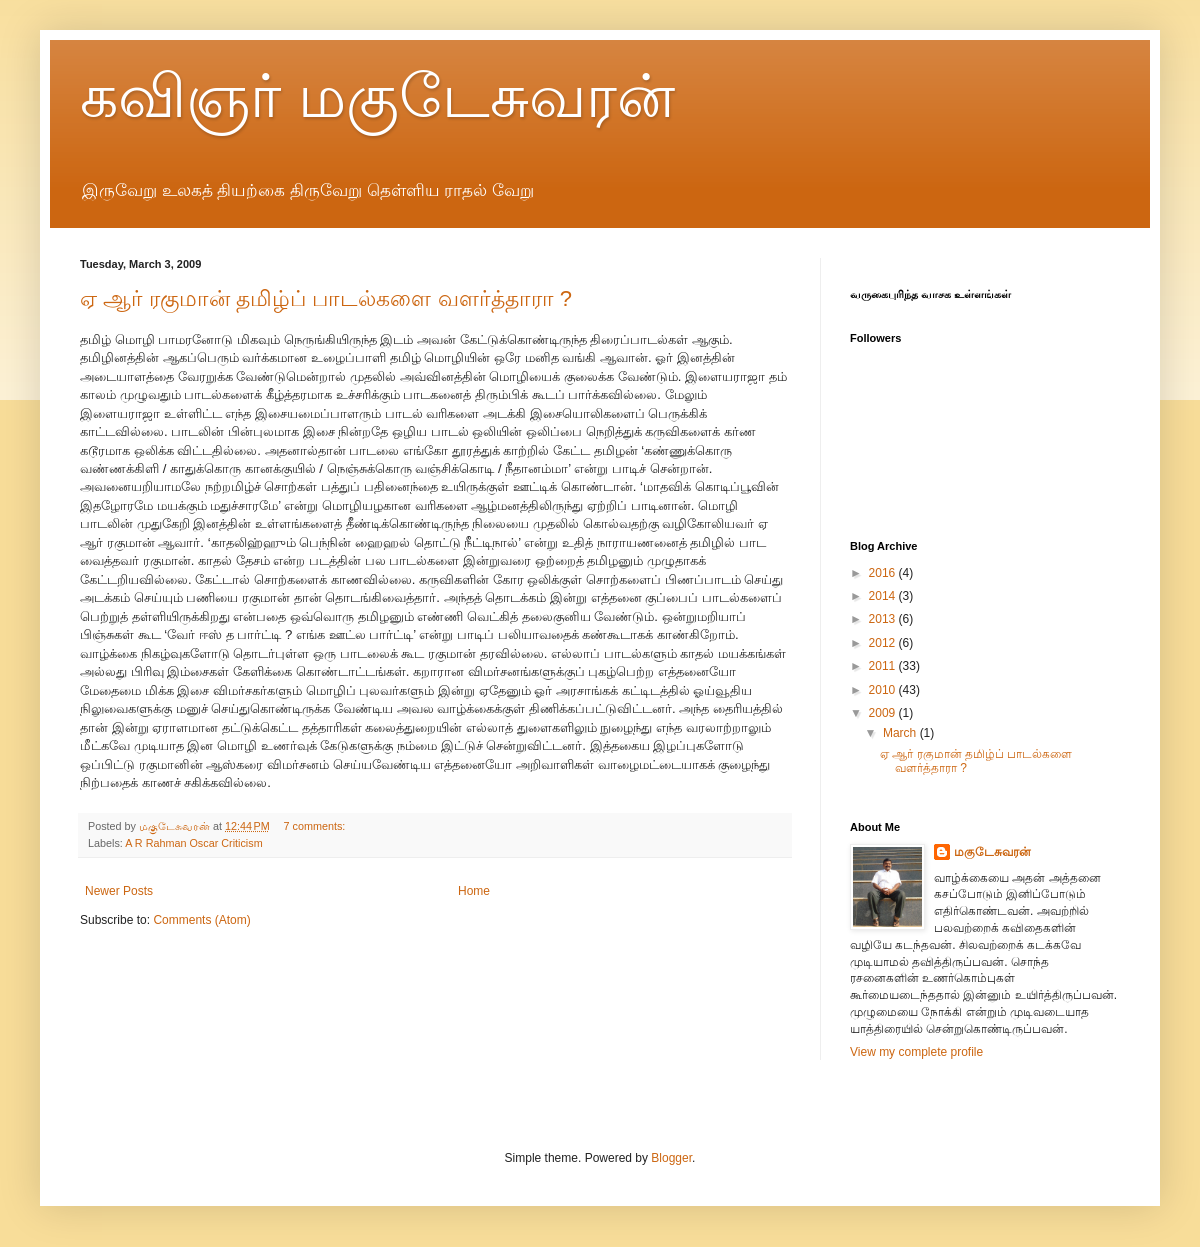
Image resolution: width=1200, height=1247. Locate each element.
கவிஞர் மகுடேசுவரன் (377, 96)
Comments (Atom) (201, 920)
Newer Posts (119, 891)
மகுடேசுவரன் (992, 852)
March (901, 733)
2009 (884, 713)
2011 (884, 666)
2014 (884, 596)
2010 (884, 690)
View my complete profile (916, 1052)
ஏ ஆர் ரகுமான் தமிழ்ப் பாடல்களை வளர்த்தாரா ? (326, 298)
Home (474, 891)
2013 (884, 619)
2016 (884, 573)
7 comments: (316, 826)
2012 (884, 643)
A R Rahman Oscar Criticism (193, 843)
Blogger (671, 1158)
